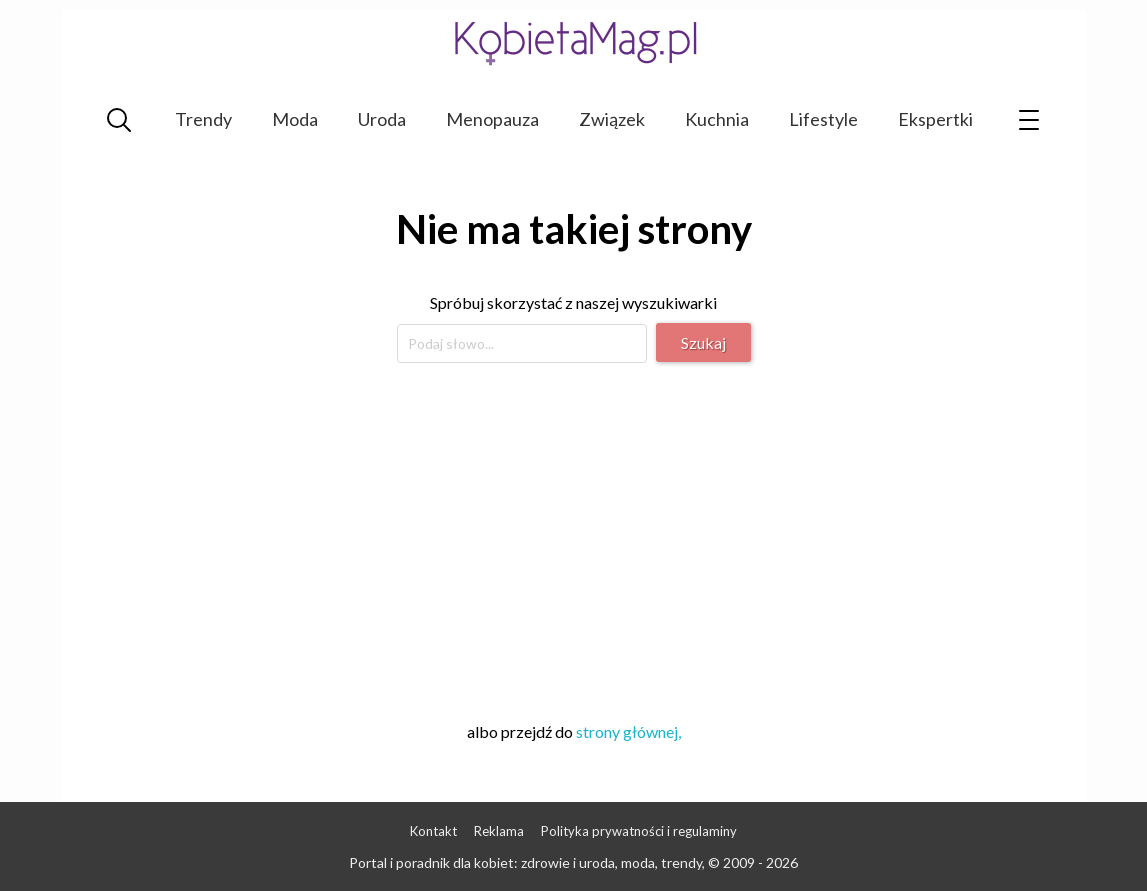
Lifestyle (823, 119)
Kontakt (433, 831)
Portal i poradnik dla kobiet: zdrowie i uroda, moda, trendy (525, 862)
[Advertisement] (574, 539)
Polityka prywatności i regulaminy (639, 831)
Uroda (382, 119)
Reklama (499, 831)
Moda (295, 119)
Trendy (203, 119)
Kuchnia (717, 119)
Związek (612, 119)
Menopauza (492, 119)
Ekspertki (935, 119)
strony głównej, (628, 731)
